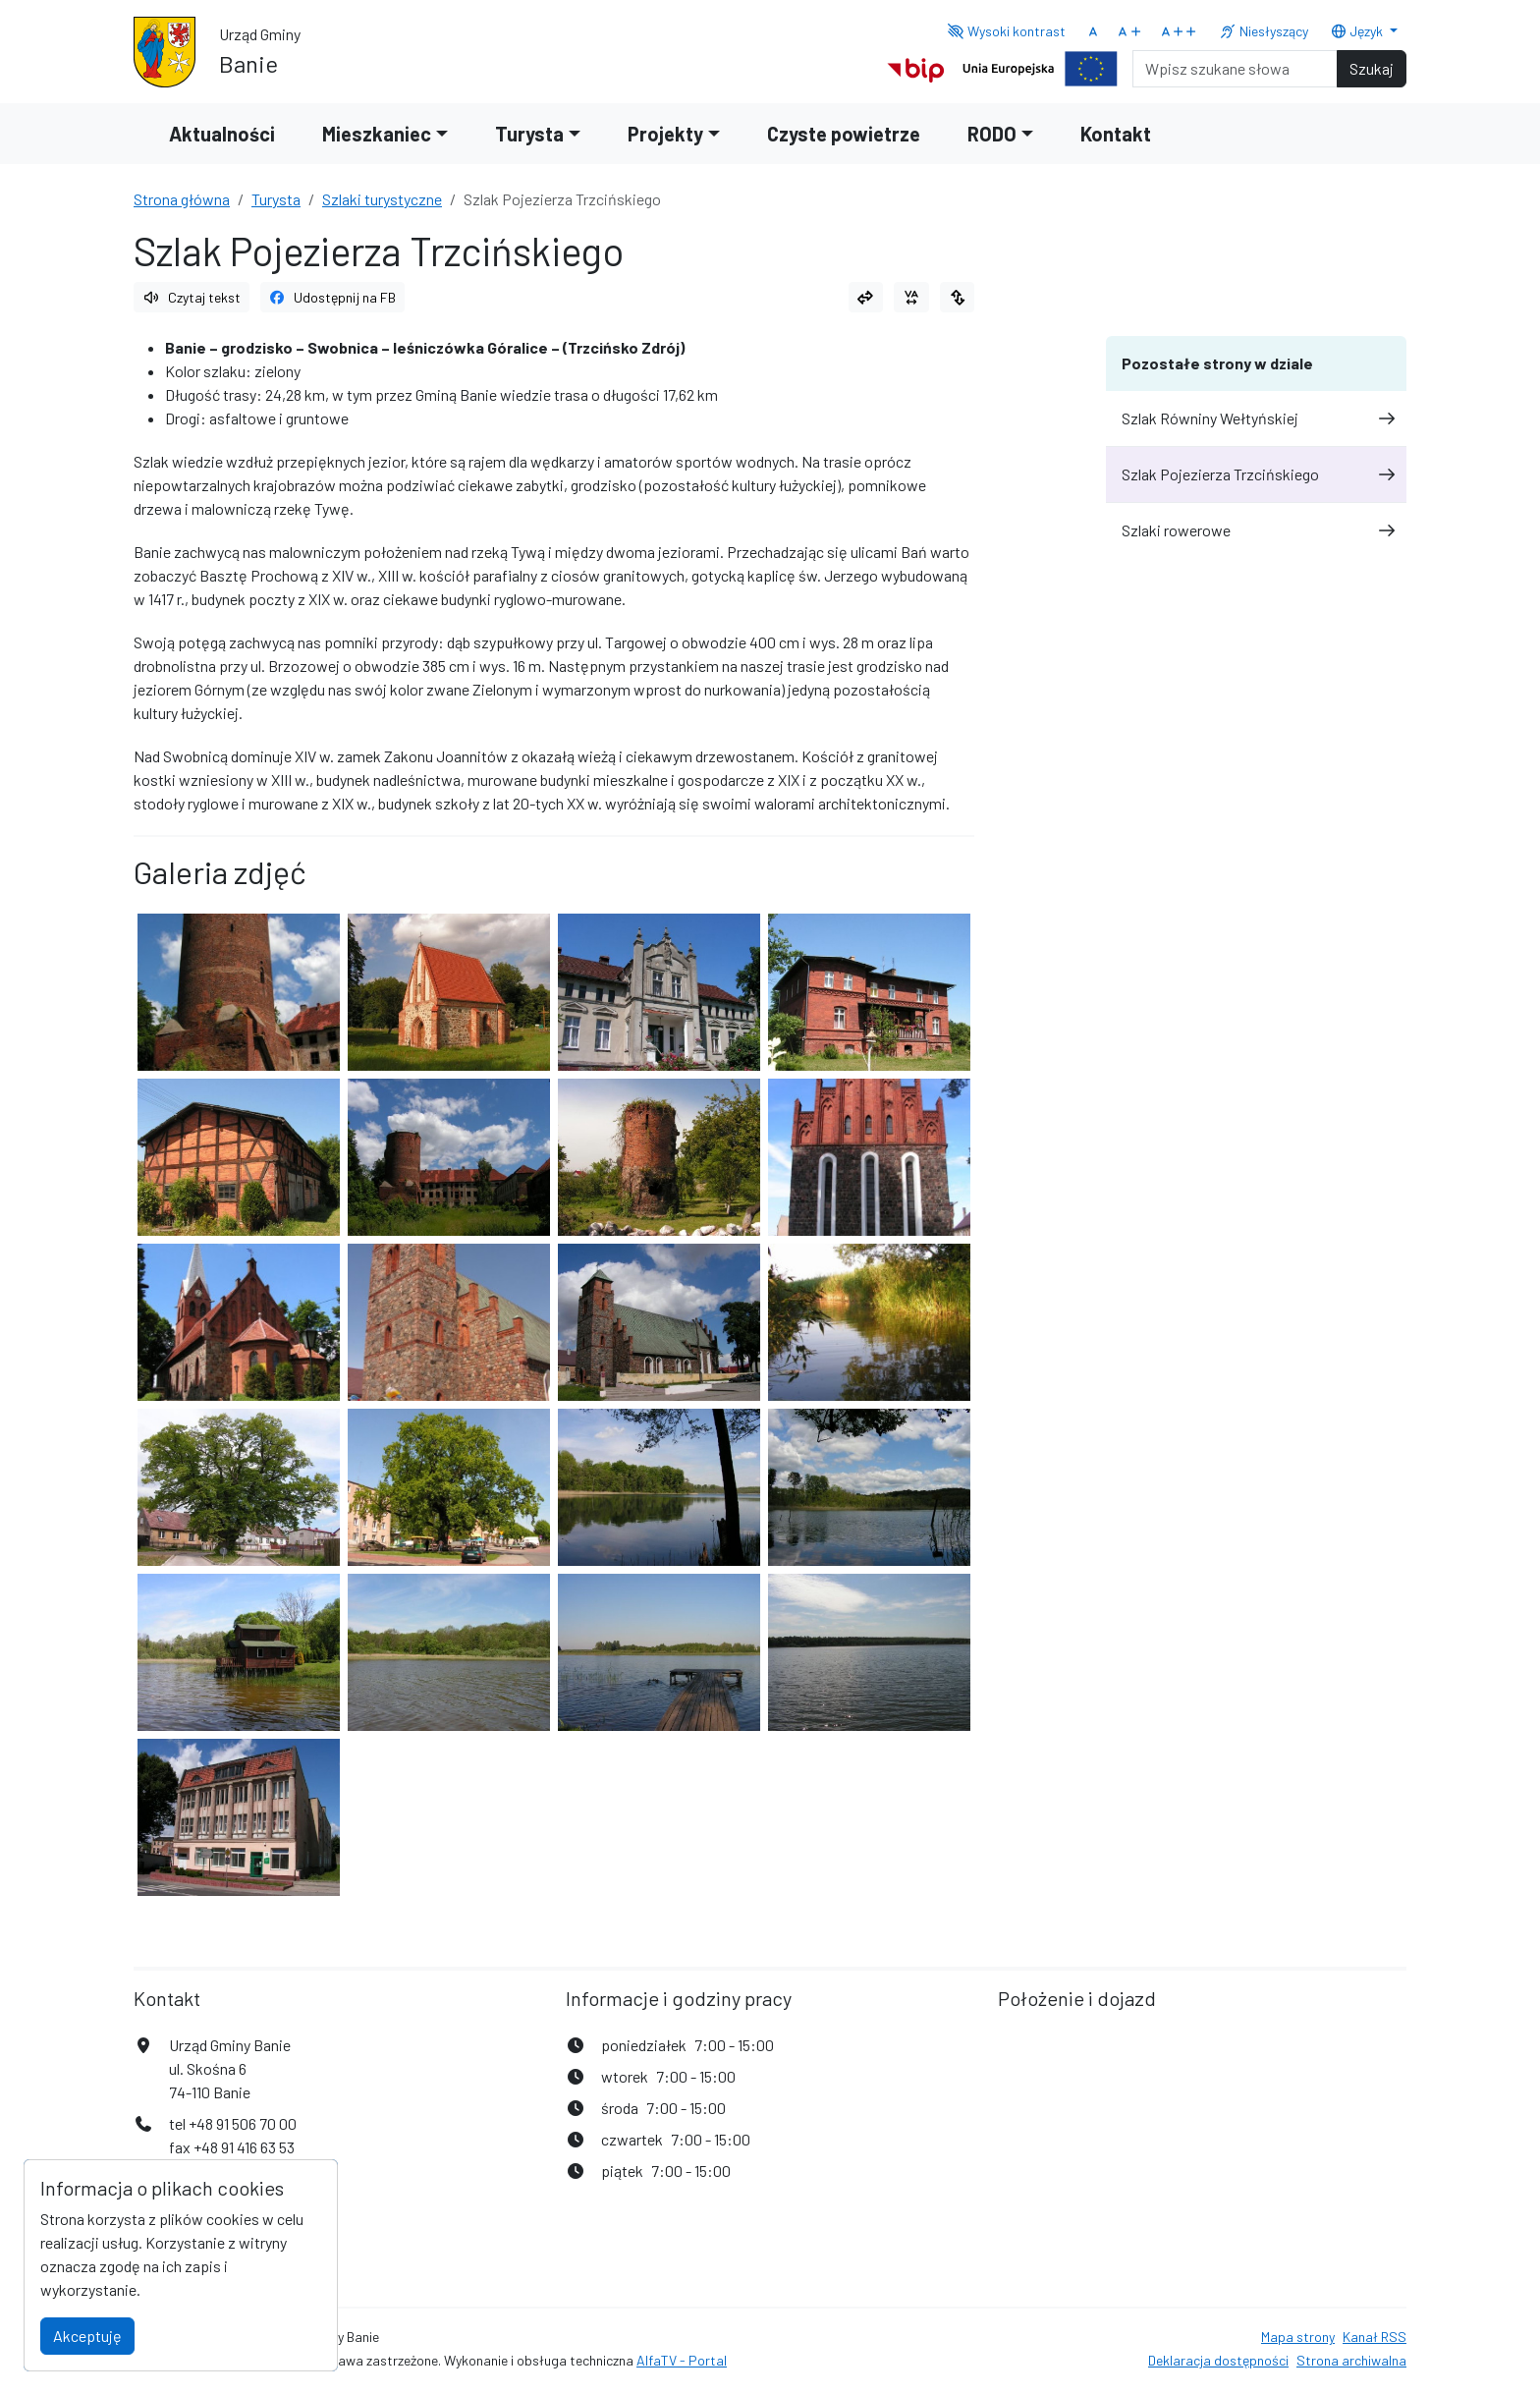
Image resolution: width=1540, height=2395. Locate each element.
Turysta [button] (529, 133)
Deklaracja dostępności (1218, 2360)
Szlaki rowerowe (1256, 530)
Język (1358, 31)
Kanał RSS (1374, 2336)
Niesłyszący (1263, 31)
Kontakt (1115, 133)
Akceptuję (87, 2335)
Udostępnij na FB (333, 297)
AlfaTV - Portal (681, 2360)
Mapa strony (1298, 2336)
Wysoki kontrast (1006, 31)
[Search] (1235, 68)
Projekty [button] (665, 133)
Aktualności (222, 133)
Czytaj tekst (191, 297)
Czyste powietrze (843, 133)
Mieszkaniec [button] (376, 133)
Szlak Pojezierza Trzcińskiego (1256, 474)
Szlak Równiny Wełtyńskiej (1256, 418)
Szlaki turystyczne (382, 199)
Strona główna (182, 199)
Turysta (276, 199)
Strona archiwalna (1351, 2360)
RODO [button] (992, 133)
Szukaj (1371, 68)
